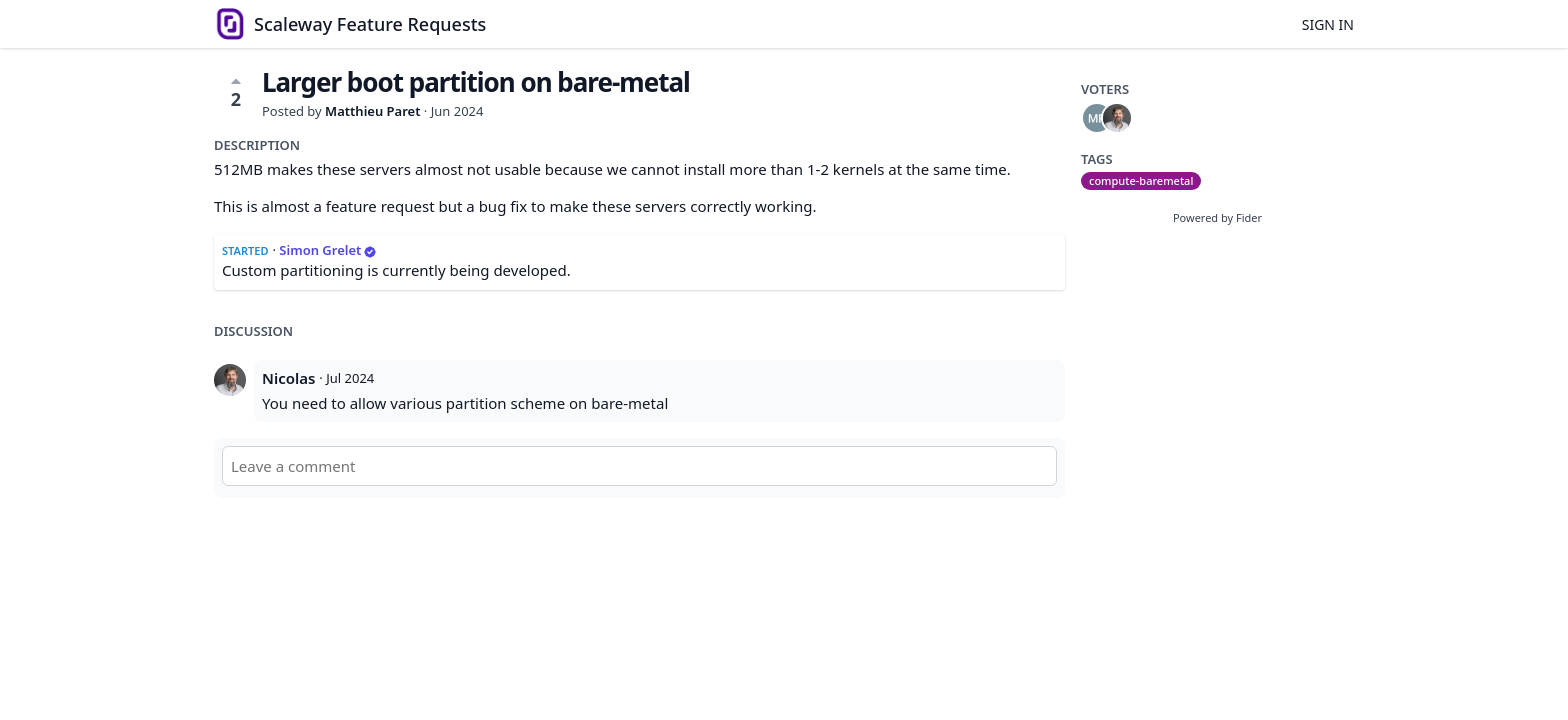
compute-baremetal (1141, 180)
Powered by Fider (1217, 217)
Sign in (1328, 24)
